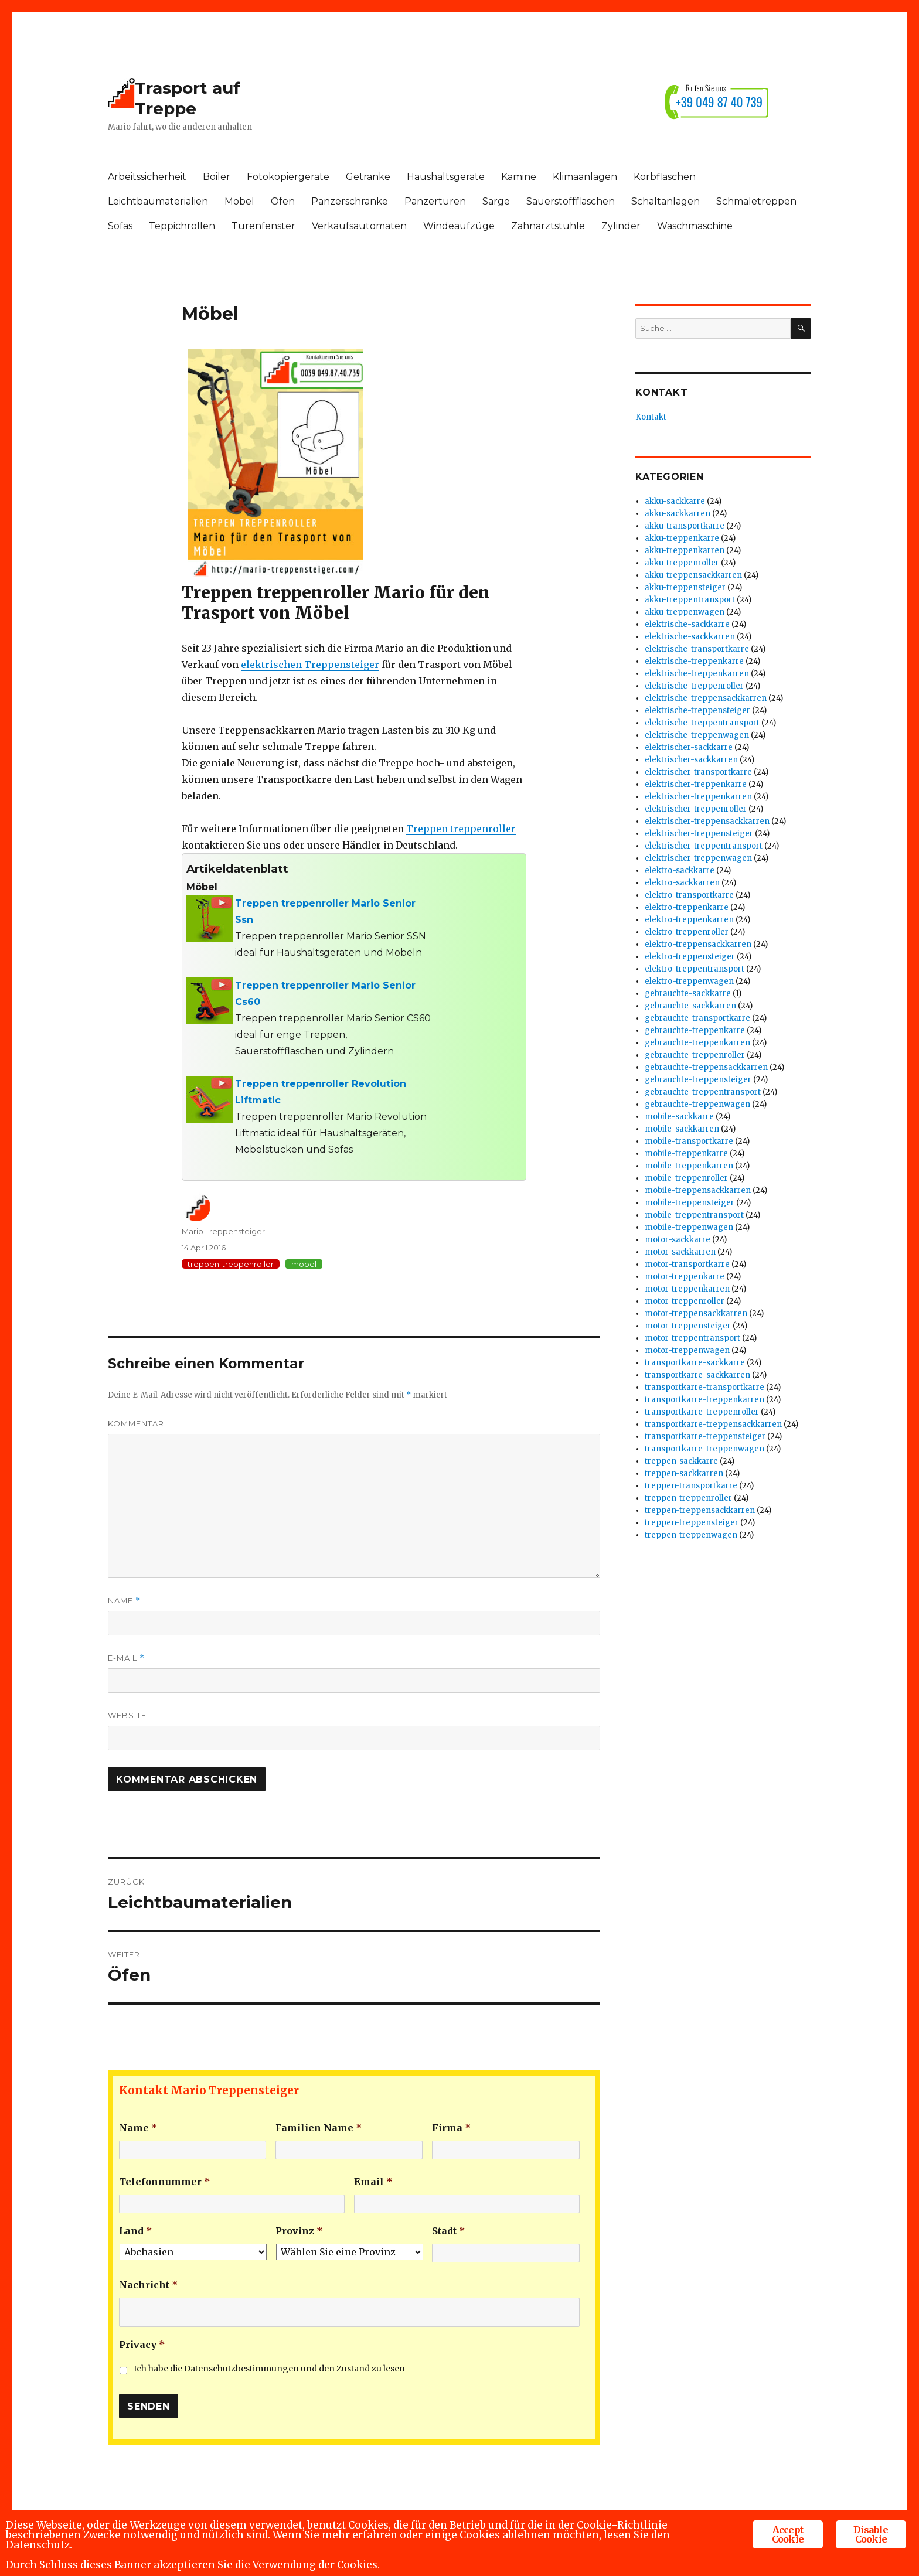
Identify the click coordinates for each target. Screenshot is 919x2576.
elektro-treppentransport (694, 969)
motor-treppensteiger (688, 1326)
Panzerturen (435, 201)
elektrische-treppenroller (694, 686)
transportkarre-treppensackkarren (713, 1424)
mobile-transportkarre (689, 1141)
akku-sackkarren (677, 514)
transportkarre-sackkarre (695, 1363)
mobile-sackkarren (682, 1129)
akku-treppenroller (682, 563)
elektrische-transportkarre (697, 649)
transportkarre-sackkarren (697, 1375)
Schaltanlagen (665, 201)
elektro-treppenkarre (687, 907)
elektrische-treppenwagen (697, 735)
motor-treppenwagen (687, 1350)
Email (373, 2181)
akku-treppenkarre (682, 538)
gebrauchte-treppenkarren (697, 1043)
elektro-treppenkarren (689, 920)
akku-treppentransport (690, 600)
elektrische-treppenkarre (694, 661)
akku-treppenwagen (684, 612)
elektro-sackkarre (679, 870)
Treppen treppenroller (461, 828)
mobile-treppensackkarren (698, 1190)
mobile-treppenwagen (689, 1227)
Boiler (216, 176)
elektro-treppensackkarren (698, 944)
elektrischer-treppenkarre (696, 784)
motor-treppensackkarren (696, 1313)
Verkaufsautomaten (359, 225)
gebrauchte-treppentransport (703, 1092)
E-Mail (126, 1658)
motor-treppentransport (692, 1338)
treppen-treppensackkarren (700, 1510)
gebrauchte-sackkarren (690, 1006)
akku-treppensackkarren (693, 575)
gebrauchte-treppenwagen (697, 1104)
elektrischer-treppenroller (696, 809)
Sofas (120, 225)
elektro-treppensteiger (690, 957)
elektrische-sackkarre (687, 624)
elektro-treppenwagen (689, 981)
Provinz (299, 2231)
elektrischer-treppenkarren (698, 797)
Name (124, 1601)
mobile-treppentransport (694, 1215)
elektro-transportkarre (689, 895)
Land (135, 2231)
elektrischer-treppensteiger (699, 834)
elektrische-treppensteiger (697, 710)
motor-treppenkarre (684, 1277)
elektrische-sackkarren (690, 637)
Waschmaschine (695, 225)
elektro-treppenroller (687, 932)
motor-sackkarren (680, 1252)
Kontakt (650, 417)
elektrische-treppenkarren (697, 674)
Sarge (496, 201)
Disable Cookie (870, 2534)
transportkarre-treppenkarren (704, 1400)
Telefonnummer (164, 2181)
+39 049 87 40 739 (719, 102)
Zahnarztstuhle (548, 225)
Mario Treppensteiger (223, 1231)
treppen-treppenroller (231, 1264)
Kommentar (136, 1423)
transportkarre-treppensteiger (705, 1437)
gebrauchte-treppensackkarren (706, 1067)
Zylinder (621, 225)
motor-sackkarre (677, 1240)
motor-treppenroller (684, 1301)
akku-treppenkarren (684, 551)
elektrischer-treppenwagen (698, 858)
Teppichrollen (182, 225)
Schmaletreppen (756, 201)
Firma (451, 2128)
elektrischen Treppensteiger (310, 664)
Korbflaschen (665, 176)
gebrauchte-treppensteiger (698, 1080)
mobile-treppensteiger (689, 1203)
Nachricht (148, 2285)
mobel (303, 1264)
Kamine (518, 176)
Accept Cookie (788, 2534)
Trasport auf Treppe (187, 98)
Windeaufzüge (459, 225)
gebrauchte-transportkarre (697, 1018)
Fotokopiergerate (288, 176)
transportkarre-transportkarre (704, 1387)
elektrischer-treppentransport (704, 846)
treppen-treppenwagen (691, 1535)
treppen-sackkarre (681, 1461)
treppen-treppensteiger (691, 1523)
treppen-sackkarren (684, 1473)
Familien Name (318, 2128)
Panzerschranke (349, 201)
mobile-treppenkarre (686, 1153)
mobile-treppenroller (686, 1178)
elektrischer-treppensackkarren (707, 821)
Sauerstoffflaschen (570, 201)
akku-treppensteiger (685, 587)
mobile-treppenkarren (689, 1166)
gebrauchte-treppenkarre (695, 1030)
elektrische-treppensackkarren (706, 698)
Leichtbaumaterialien (158, 201)
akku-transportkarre (684, 526)
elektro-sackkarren (682, 883)
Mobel (239, 201)
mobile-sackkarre (679, 1117)
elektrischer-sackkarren (691, 760)
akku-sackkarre (675, 501)
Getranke (368, 176)
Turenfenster (263, 225)
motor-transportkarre (687, 1264)
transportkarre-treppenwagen (704, 1449)
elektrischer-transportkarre (698, 772)
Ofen (283, 201)
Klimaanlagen (585, 176)
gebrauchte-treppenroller (695, 1055)
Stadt (448, 2231)
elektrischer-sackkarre (689, 747)
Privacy (142, 2344)
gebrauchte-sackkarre (688, 994)
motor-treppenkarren (687, 1289)
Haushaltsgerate (446, 176)
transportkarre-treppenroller (702, 1412)
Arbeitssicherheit (147, 176)
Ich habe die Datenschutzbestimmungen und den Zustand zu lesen (269, 2368)
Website (127, 1715)
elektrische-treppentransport (702, 723)
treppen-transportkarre (691, 1486)
